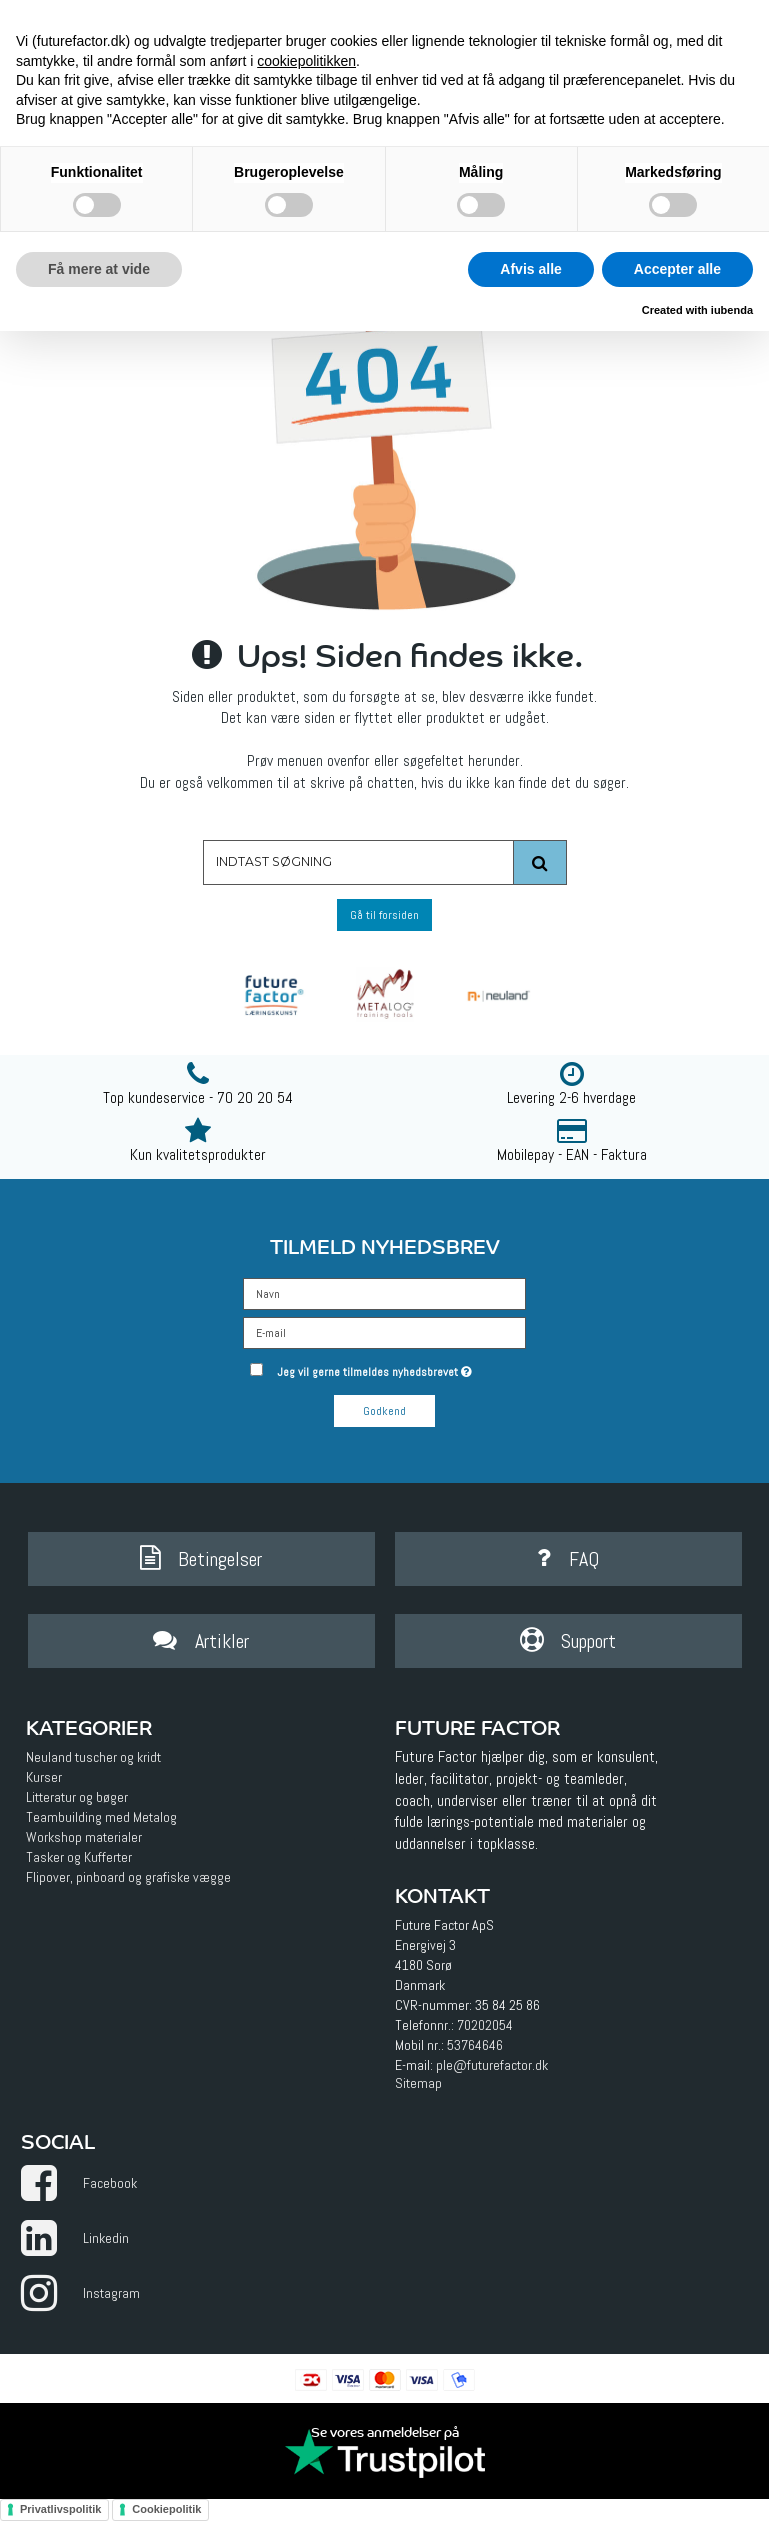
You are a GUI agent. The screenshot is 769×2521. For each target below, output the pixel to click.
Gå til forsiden (384, 915)
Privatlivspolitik (60, 2509)
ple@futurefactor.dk (492, 2065)
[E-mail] (384, 1332)
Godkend (384, 1411)
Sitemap (418, 2083)
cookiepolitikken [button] (306, 61)
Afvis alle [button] (530, 269)
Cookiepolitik (166, 2509)
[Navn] (384, 1293)
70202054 (485, 2025)
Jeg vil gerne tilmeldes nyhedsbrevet (402, 1368)
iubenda (732, 310)
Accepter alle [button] (677, 269)
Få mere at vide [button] (99, 269)
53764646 (475, 2045)
